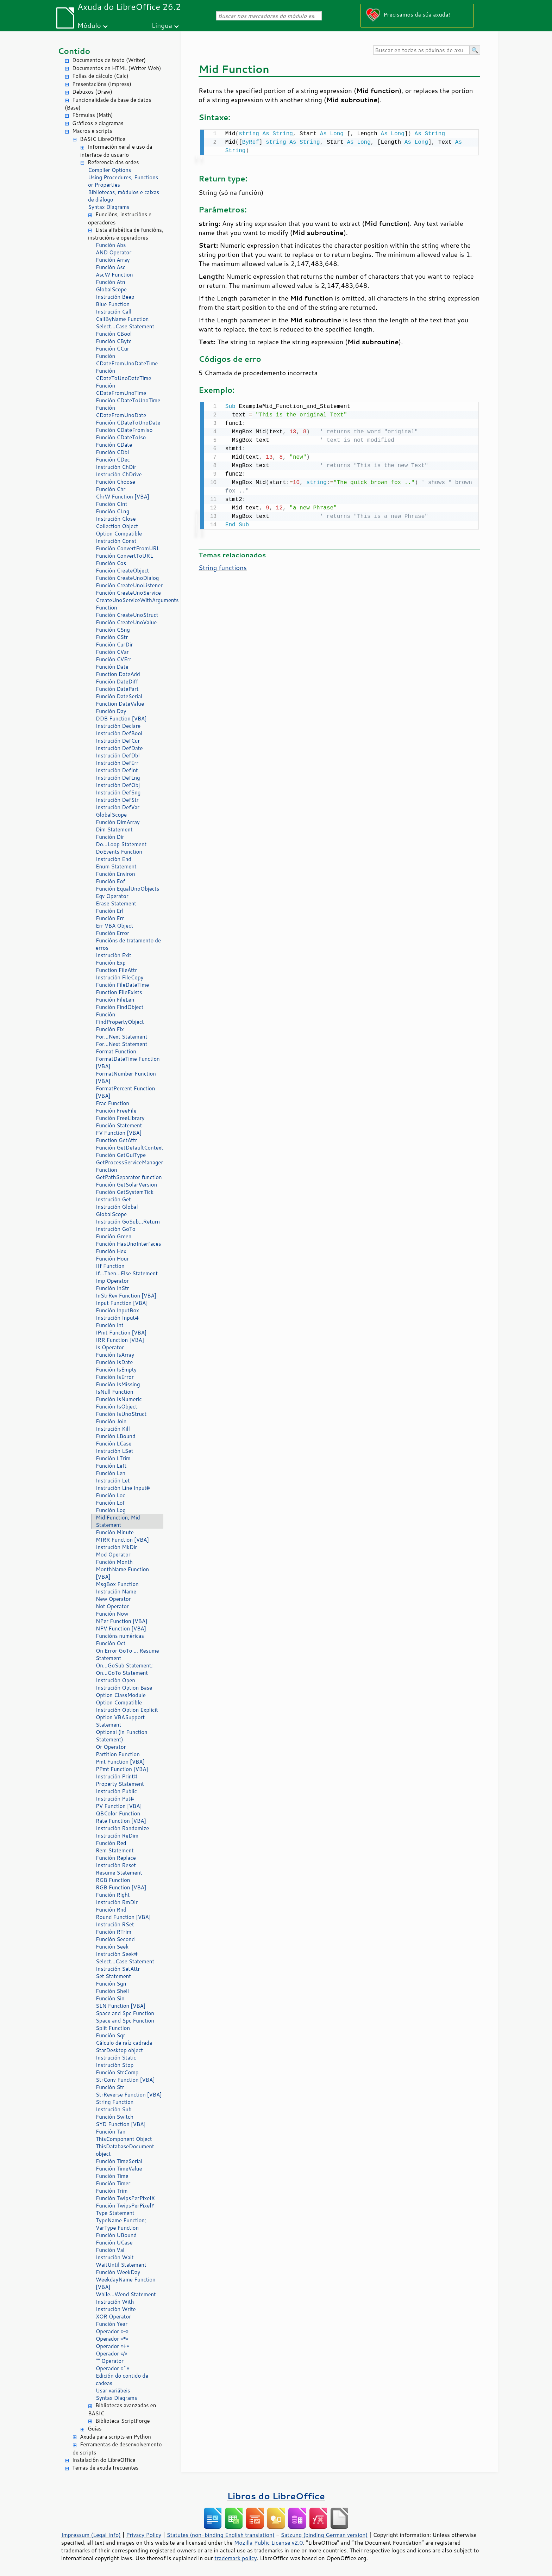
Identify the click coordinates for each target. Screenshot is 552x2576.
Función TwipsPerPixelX (125, 2198)
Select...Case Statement (125, 326)
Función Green (113, 1236)
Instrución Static (116, 2057)
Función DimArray (118, 822)
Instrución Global (117, 1206)
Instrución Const (116, 541)
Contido (74, 50)
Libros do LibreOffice (276, 2496)
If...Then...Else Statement (127, 1273)
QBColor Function (118, 1813)
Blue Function (113, 304)
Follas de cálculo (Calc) (100, 76)
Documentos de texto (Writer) (109, 60)
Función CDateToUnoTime (128, 400)
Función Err (110, 918)
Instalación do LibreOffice (104, 2460)
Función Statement (119, 1125)
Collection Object (117, 526)
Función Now (112, 1613)
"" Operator (110, 2361)
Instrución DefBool (119, 733)
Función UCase (114, 2242)
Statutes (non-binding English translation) (220, 2535)
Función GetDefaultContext (129, 1147)
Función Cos (111, 563)
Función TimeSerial (119, 2161)
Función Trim (111, 2190)
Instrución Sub (114, 2109)
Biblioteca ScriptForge (122, 2421)
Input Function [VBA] (122, 1303)
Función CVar (112, 652)
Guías (94, 2428)
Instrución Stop (114, 2065)
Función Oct (111, 1643)
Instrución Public (116, 1791)
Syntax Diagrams (109, 207)
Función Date (112, 666)
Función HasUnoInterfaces (128, 1243)
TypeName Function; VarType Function (121, 2224)
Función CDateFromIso (124, 430)
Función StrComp (117, 2072)
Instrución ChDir (116, 467)
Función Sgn (111, 1983)
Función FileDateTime (122, 985)
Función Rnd (111, 1909)
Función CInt (111, 504)
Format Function (116, 1051)
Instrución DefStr (117, 800)
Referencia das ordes (113, 162)
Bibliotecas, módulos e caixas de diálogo (123, 195)
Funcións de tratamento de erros (128, 944)
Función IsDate (114, 1362)
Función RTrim (113, 1932)
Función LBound (116, 1436)
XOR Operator (113, 2316)
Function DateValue (120, 703)
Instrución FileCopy (119, 977)
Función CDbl (112, 452)
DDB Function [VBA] (121, 718)
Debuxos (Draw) (92, 91)
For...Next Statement (121, 1036)
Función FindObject (119, 1007)
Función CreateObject (122, 570)
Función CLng (112, 511)
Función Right (113, 1895)
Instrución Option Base (124, 1687)
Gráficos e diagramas (98, 123)
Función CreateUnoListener (129, 585)
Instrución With (115, 2301)
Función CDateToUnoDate (128, 422)
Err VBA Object (114, 925)
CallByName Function (122, 319)
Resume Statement (119, 1872)
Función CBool (114, 334)
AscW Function (114, 274)
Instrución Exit (113, 955)
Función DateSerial (119, 696)
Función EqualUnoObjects (127, 888)
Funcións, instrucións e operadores (119, 218)
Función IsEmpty (116, 1369)
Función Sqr (110, 2035)
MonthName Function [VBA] (122, 1573)
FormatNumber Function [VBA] (126, 1077)
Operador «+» (112, 2346)
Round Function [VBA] (123, 1917)
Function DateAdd (118, 674)
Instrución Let (113, 1480)
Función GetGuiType (121, 1155)
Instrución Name (116, 1591)
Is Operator (110, 1347)
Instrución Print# (116, 1776)
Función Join (111, 1421)
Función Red (111, 1843)
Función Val (110, 2250)
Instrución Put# (115, 1798)
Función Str (110, 2087)
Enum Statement (116, 866)
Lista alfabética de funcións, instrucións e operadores (125, 234)
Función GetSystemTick (124, 1192)
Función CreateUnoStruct (127, 615)
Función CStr (112, 637)
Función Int (110, 1325)
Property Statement (120, 1784)
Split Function (113, 2028)
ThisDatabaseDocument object (125, 2150)
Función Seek (112, 1946)
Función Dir (110, 837)
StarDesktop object (119, 2050)
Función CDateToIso (121, 437)
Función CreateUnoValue (126, 622)
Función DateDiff (117, 681)
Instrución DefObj (118, 785)
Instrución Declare (118, 726)
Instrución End (113, 859)
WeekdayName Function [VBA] (126, 2283)
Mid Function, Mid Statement (118, 1521)
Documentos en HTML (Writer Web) (116, 68)
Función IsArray (115, 1354)
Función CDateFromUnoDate (121, 411)
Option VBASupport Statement (120, 1721)
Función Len (110, 1473)
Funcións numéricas (120, 1636)
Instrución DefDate (119, 748)
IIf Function (110, 1266)
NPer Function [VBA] (122, 1621)
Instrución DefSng (118, 792)
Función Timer (113, 2183)
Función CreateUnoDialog (127, 578)
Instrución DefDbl (118, 755)
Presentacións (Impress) (101, 84)
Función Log (111, 1510)
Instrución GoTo (116, 1229)
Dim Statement (114, 829)
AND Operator (113, 252)
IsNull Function (114, 1391)
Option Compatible (119, 533)
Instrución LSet (114, 1451)
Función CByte (114, 341)
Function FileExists (119, 992)
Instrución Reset (116, 1865)
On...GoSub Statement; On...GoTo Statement (124, 1669)
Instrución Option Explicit (127, 1710)
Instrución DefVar (117, 807)
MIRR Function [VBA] (122, 1539)
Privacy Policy (143, 2535)
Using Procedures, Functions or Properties (123, 181)
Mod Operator (113, 1554)
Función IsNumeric (119, 1399)
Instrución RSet (115, 1924)
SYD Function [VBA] (121, 2124)
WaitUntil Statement (121, 2264)
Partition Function (118, 1754)
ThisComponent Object (124, 2139)
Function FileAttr (116, 970)
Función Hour (112, 1258)
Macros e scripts (92, 131)
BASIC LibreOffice (102, 139)
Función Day (111, 711)
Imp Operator (112, 1280)
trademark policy (235, 2558)
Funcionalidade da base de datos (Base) (108, 104)
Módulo (89, 25)
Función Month (114, 1562)
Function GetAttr (116, 1140)
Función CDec (113, 459)
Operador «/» (111, 2353)
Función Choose (115, 481)
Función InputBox (117, 1310)
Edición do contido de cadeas (122, 2379)
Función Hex (111, 1251)
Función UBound (116, 2235)
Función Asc (110, 267)
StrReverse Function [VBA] (129, 2094)
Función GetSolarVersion (126, 1184)
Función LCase (113, 1443)
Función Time (112, 2176)
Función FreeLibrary (120, 1118)
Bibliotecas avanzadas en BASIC (122, 2409)
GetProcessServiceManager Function (129, 1166)
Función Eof (110, 881)
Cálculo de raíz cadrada (124, 2042)
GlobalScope (111, 289)
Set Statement (113, 1976)
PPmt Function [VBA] (122, 1769)
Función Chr (110, 489)
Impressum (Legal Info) (91, 2535)
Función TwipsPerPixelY (125, 2205)
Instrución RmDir (117, 1902)
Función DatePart (117, 689)
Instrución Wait (115, 2257)
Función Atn (110, 282)
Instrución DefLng (118, 777)
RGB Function (113, 1880)
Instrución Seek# (117, 1954)
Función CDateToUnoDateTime (123, 374)
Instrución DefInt (117, 770)
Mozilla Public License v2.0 (268, 2542)
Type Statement (115, 2213)
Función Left (111, 1465)
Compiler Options (109, 170)
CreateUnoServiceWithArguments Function (129, 603)
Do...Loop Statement (121, 844)
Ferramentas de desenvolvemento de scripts (117, 2448)
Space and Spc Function (125, 2013)
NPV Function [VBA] (121, 1628)
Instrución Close (116, 518)
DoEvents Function (119, 851)
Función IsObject (116, 1406)
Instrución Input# (117, 1317)
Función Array (113, 260)
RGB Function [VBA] (121, 1887)
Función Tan (110, 2131)
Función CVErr (113, 659)
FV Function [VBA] (119, 1133)
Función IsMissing (118, 1384)
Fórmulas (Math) (92, 115)
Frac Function (112, 1103)
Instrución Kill (113, 1428)
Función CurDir (114, 644)
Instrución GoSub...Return (128, 1221)
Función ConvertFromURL (127, 548)
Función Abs (111, 245)
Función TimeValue (119, 2168)
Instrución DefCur (118, 740)
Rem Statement (115, 1850)
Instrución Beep (115, 297)
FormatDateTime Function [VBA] (128, 1062)
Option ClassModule (121, 1695)
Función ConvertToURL (124, 555)
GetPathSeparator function (129, 1177)
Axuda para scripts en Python (115, 2436)
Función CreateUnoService (128, 592)
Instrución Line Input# (123, 1488)
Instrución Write (116, 2309)
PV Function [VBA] (119, 1806)
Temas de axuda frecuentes (105, 2467)
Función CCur (112, 348)
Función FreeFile (116, 1110)
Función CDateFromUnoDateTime (127, 359)
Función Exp (111, 962)
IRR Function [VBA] (120, 1340)
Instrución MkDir (116, 1547)
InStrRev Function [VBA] (126, 1295)
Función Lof (110, 1502)
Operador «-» (112, 2331)
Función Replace (116, 1858)
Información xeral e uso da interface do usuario (116, 151)
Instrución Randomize (122, 1828)
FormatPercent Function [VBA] (125, 1092)
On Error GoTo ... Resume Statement (127, 1654)
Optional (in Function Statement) (122, 1735)
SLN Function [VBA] (120, 2006)
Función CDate (114, 444)
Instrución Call (113, 311)
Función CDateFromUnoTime (121, 389)
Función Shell (112, 1991)
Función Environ (115, 874)
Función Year (111, 2324)
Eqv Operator (112, 896)
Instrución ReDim (117, 1835)
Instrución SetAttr (118, 1969)
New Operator (113, 1599)
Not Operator (112, 1606)
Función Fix (110, 1029)
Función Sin (110, 1998)
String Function (114, 2102)
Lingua (162, 25)
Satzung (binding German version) (324, 2535)
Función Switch (114, 2116)
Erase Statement (116, 903)
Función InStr (112, 1288)
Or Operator (111, 1747)
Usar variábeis (113, 2390)
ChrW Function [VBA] (122, 496)
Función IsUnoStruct (121, 1414)
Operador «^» (112, 2368)
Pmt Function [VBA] (120, 1761)
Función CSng (113, 629)
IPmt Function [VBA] (121, 1332)
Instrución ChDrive (119, 474)
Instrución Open (115, 1680)
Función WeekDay (118, 2272)
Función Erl (110, 911)
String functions (223, 566)
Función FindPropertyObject (120, 1018)
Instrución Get (113, 1199)
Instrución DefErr (117, 763)
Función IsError (115, 1377)
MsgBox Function (117, 1584)
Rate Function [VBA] (121, 1821)
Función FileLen (115, 999)
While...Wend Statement (126, 2294)
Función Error (112, 933)
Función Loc (110, 1495)
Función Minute (115, 1532)
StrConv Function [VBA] (125, 2079)
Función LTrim (113, 1458)
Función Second (115, 1939)
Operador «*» (112, 2338)
